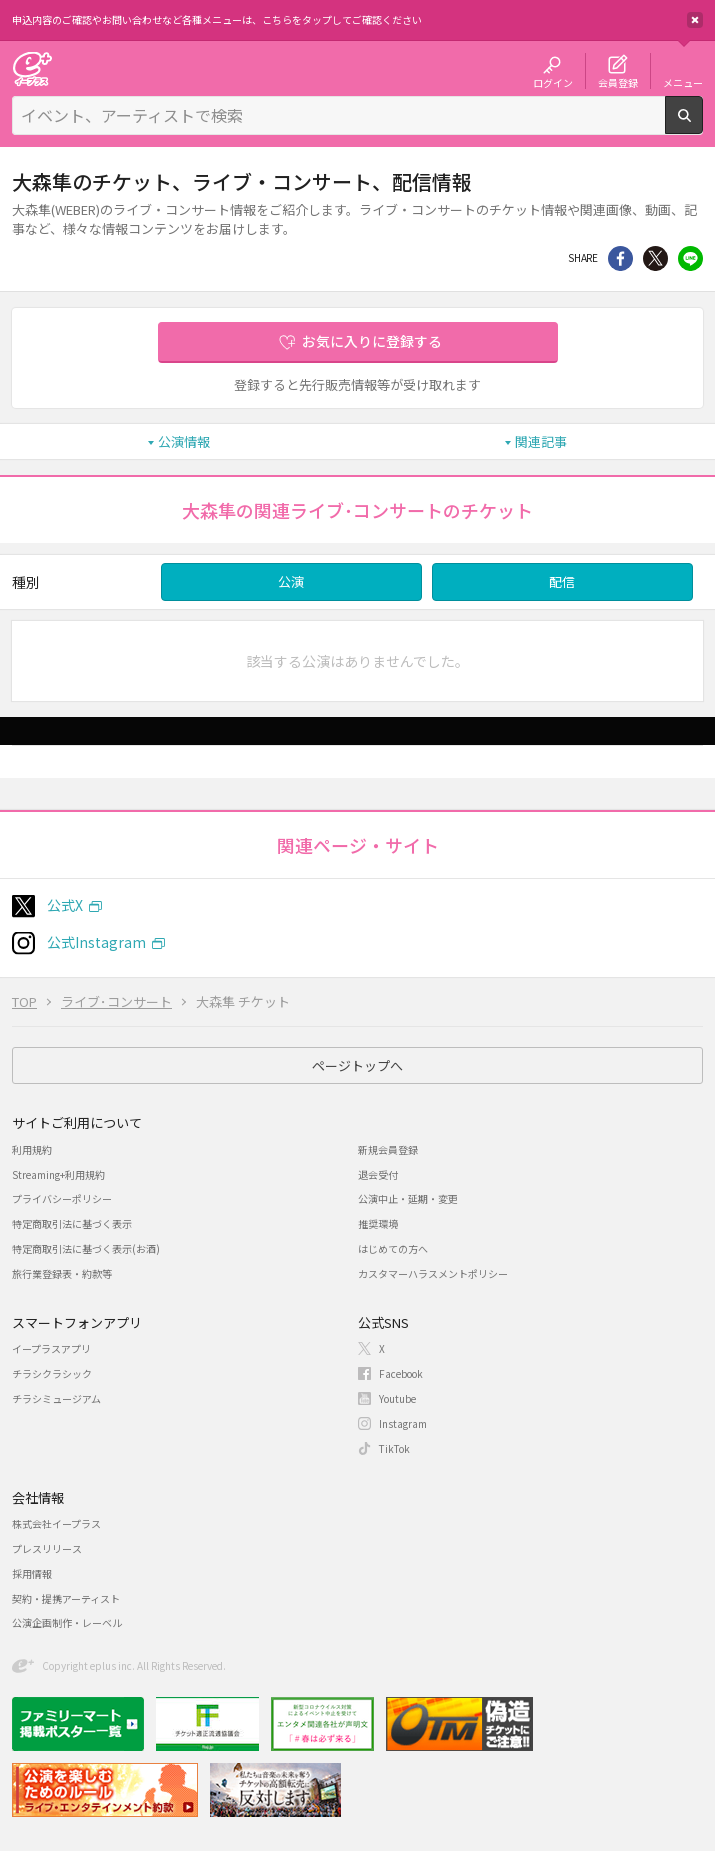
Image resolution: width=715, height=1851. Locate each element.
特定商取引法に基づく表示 (72, 1223)
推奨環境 (378, 1223)
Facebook (401, 1373)
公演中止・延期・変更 (408, 1198)
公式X (65, 905)
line (690, 258)
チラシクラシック (52, 1373)
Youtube (397, 1398)
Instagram (403, 1423)
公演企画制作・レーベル (67, 1622)
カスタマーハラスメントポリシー (433, 1273)
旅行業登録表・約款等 (62, 1273)
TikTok (394, 1448)
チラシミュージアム (56, 1398)
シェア (620, 258)
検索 (702, 126)
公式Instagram (96, 942)
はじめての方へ (393, 1248)
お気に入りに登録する (372, 341)
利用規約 (32, 1149)
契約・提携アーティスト (66, 1598)
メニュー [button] (683, 82)
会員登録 (618, 82)
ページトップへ (357, 1065)
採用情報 (32, 1573)
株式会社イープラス (56, 1523)
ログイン (553, 82)
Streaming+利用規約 (58, 1174)
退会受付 (378, 1174)
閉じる (695, 20)
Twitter (655, 258)
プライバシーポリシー (62, 1198)
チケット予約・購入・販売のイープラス (32, 68)
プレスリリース (47, 1548)
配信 (562, 581)
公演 (291, 581)
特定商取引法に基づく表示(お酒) (86, 1248)
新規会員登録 (388, 1149)
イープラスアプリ (51, 1348)
